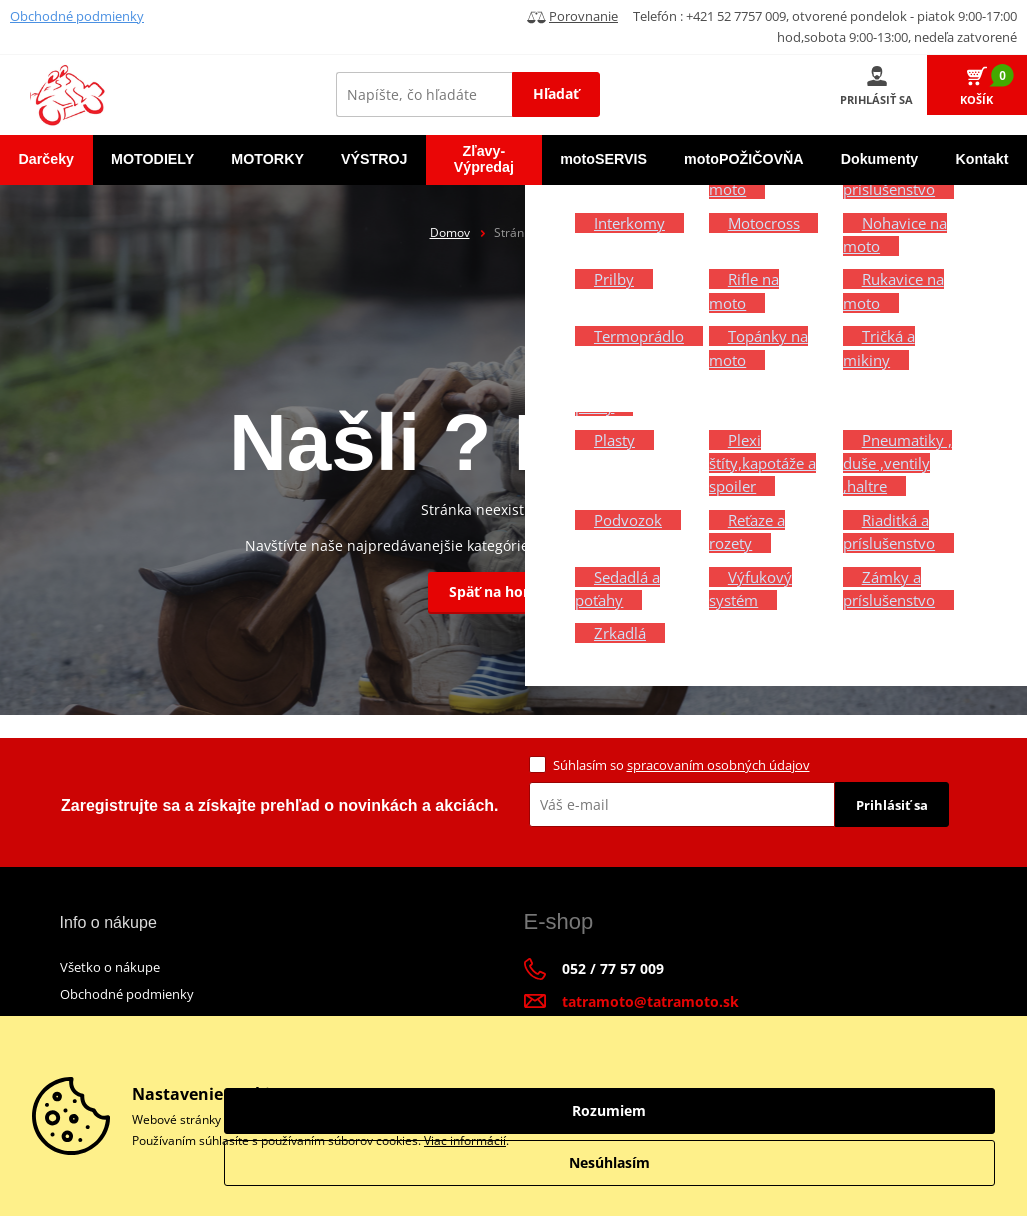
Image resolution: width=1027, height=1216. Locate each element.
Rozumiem (885, 1110)
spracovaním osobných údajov (718, 765)
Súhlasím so (681, 765)
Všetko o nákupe (110, 967)
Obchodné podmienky (77, 16)
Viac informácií (465, 1140)
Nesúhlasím (885, 1162)
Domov (450, 232)
